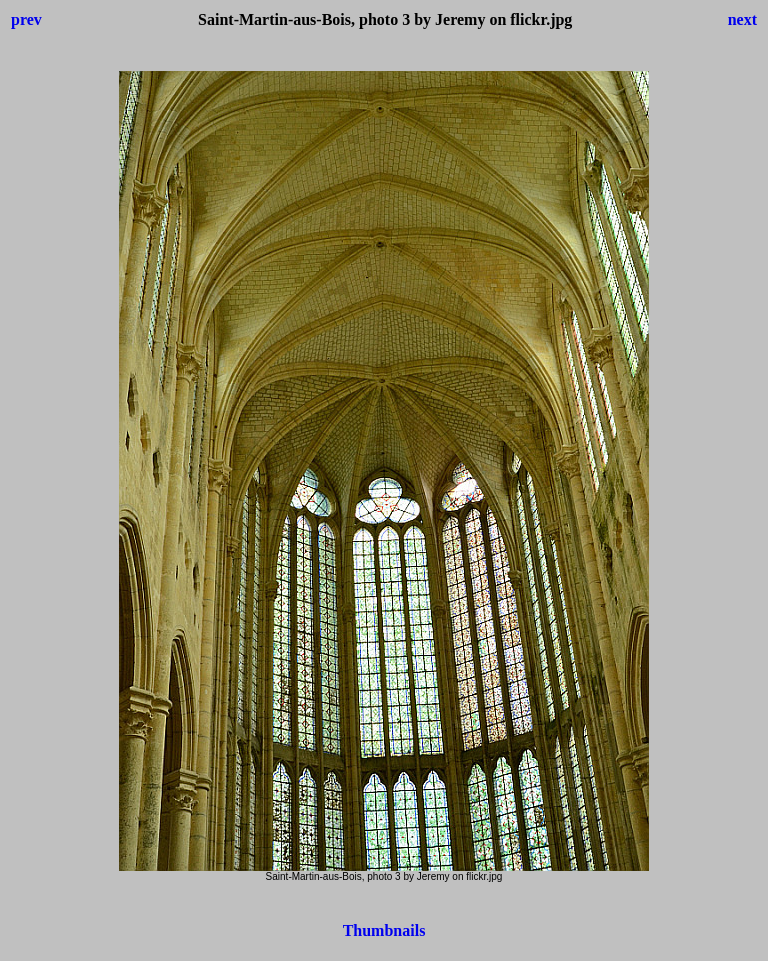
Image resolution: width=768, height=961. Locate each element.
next (742, 19)
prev (26, 19)
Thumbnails (384, 930)
